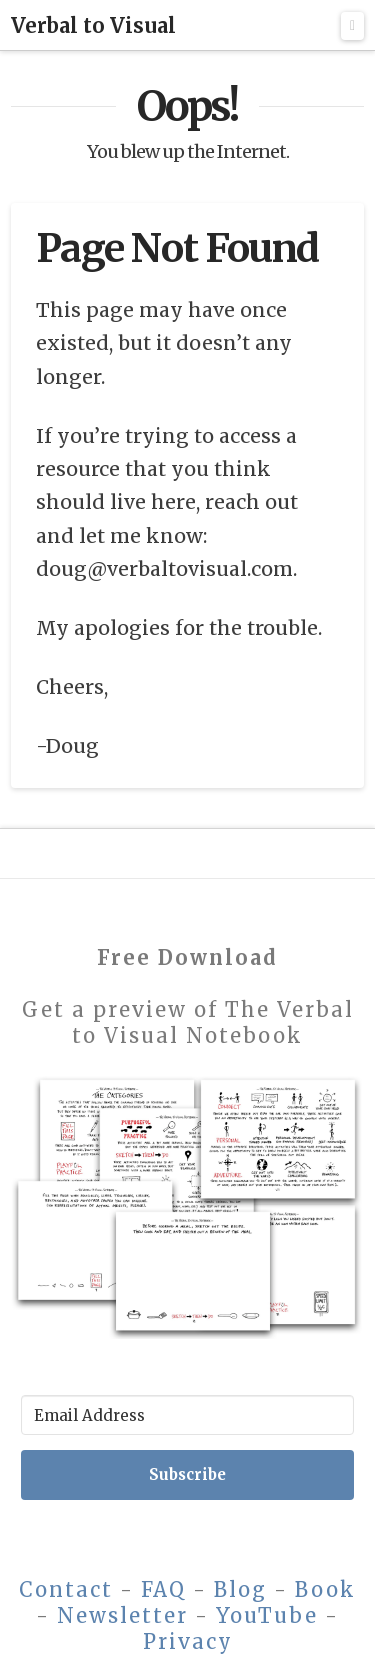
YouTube (267, 1615)
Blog (240, 1589)
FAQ (163, 1589)
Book (325, 1589)
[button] (352, 26)
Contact (66, 1589)
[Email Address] (187, 1415)
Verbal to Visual (93, 26)
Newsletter (122, 1615)
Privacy (188, 1641)
